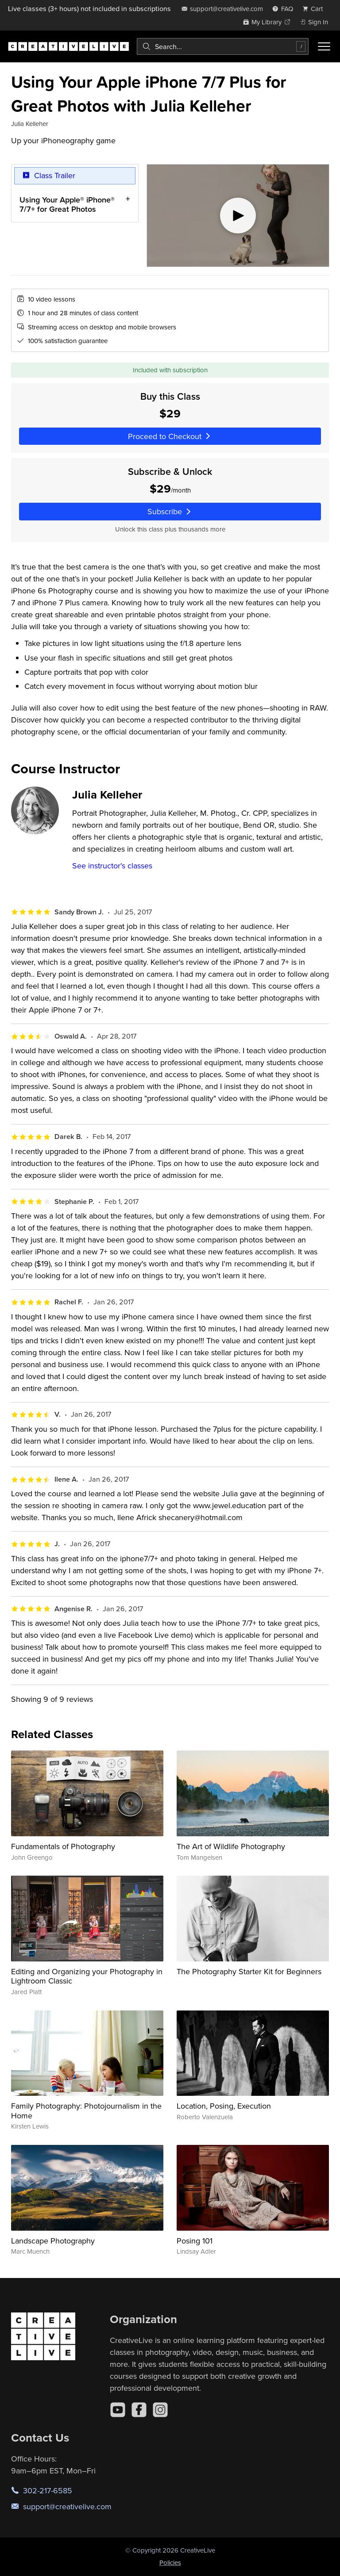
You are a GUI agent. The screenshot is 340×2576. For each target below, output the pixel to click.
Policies (170, 2562)
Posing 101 (194, 2240)
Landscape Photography (53, 2240)
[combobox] (222, 46)
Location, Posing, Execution (224, 2105)
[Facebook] (139, 2410)
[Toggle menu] (324, 46)
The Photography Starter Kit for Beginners (249, 1971)
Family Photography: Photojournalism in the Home (86, 2110)
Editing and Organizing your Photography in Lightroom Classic (86, 1976)
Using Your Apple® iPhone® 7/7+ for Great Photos (67, 204)
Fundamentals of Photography (63, 1846)
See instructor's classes (112, 865)
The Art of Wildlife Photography (231, 1846)
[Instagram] (160, 2410)
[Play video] (238, 215)
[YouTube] (118, 2410)
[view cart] (315, 9)
